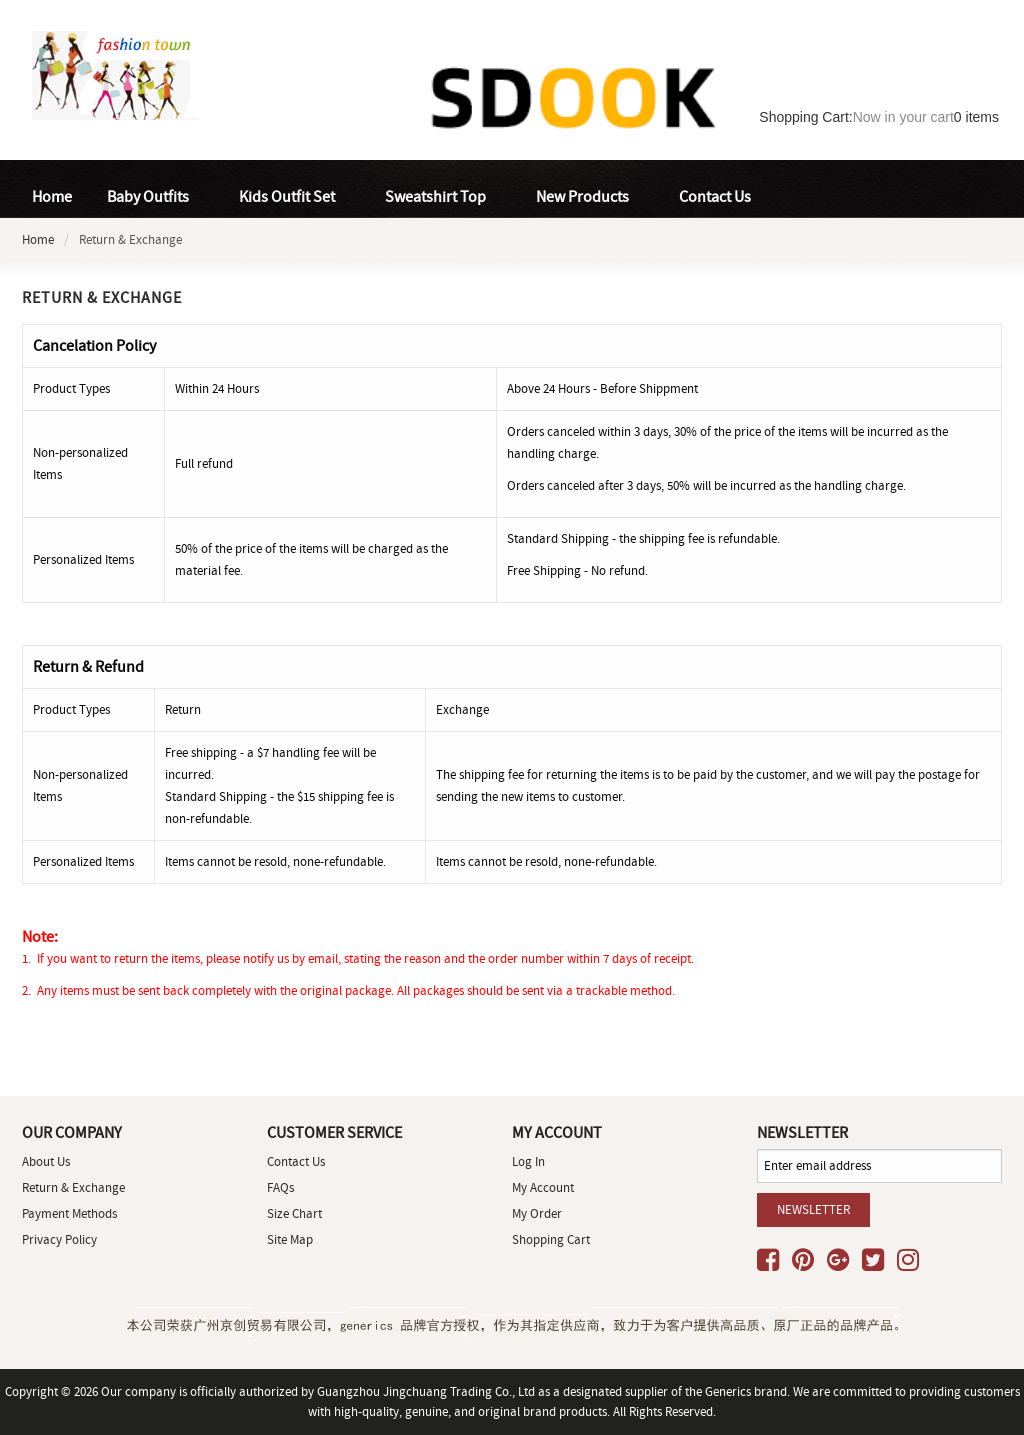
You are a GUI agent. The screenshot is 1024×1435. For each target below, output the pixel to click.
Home (52, 197)
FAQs (280, 1187)
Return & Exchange (73, 1187)
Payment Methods (69, 1213)
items (976, 117)
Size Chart (294, 1213)
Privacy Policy (59, 1239)
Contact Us (296, 1161)
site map (290, 1239)
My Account (543, 1187)
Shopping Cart (551, 1239)
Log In (528, 1161)
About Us (46, 1161)
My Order (537, 1213)
